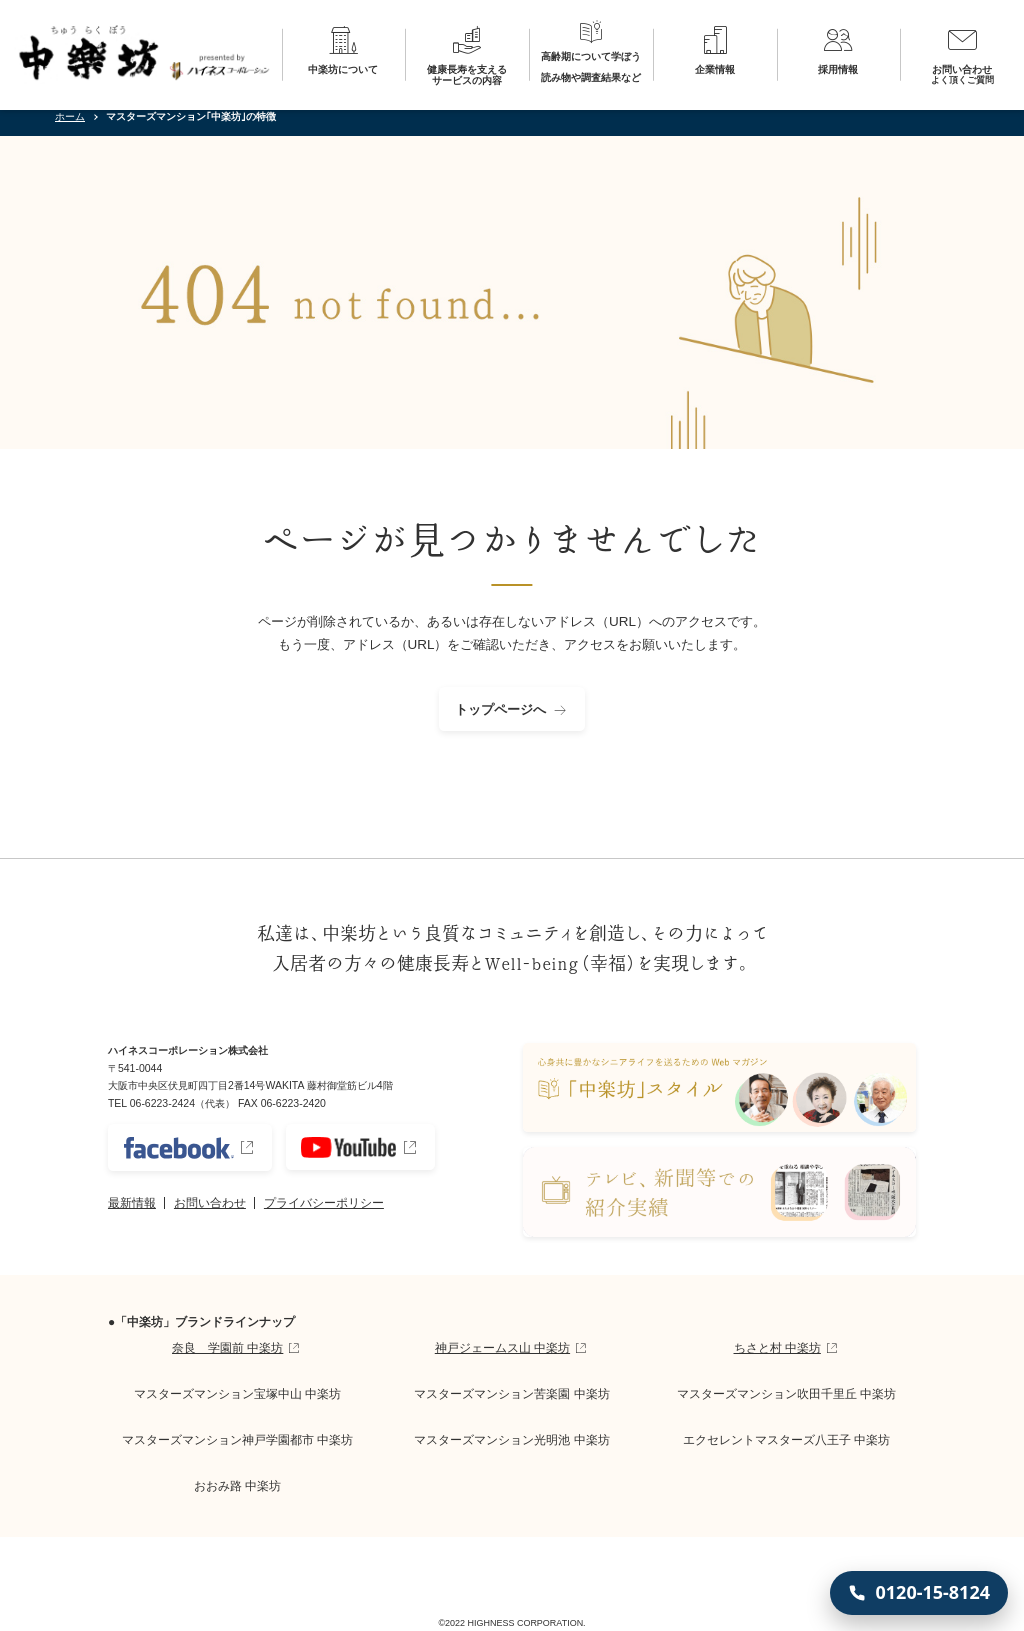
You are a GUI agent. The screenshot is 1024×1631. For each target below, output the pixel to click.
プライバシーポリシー (324, 1203)
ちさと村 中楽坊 (777, 1348)
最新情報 (132, 1203)
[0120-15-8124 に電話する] (919, 1593)
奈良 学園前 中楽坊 (227, 1348)
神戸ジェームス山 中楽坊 (502, 1348)
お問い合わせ (210, 1203)
